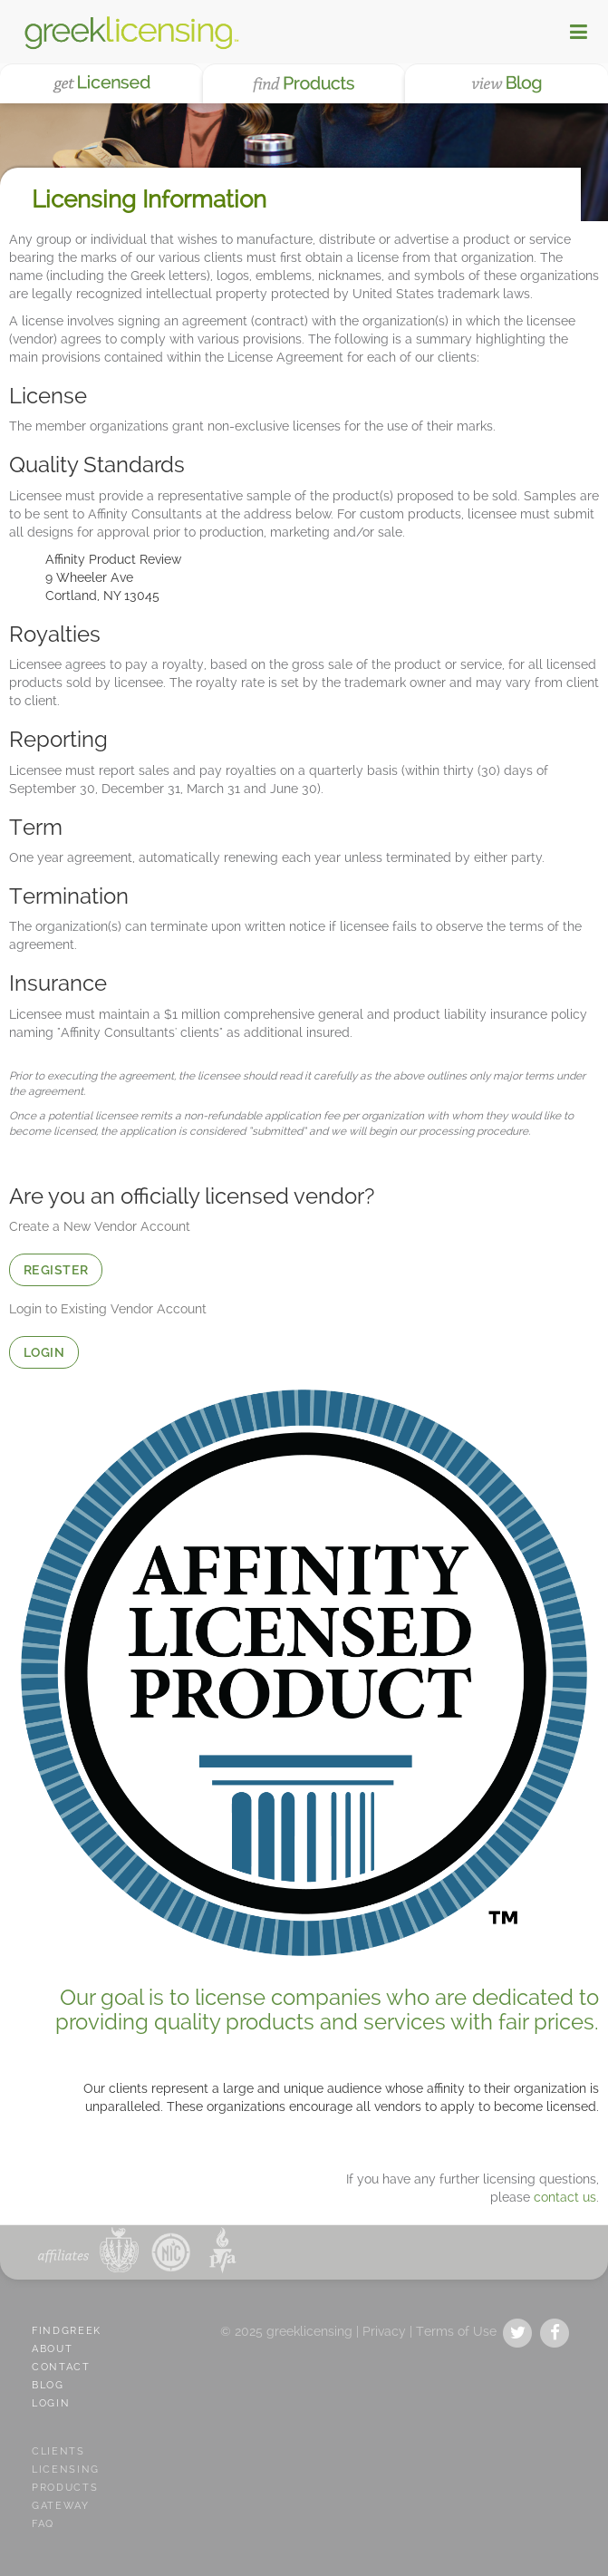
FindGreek (66, 2331)
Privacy (384, 2331)
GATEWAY (61, 2506)
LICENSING (66, 2469)
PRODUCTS (65, 2488)
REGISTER (56, 1270)
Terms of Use (456, 2331)
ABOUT (52, 2349)
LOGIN (44, 1352)
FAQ (43, 2524)
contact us (565, 2197)
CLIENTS (58, 2451)
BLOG (48, 2385)
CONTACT (61, 2367)
